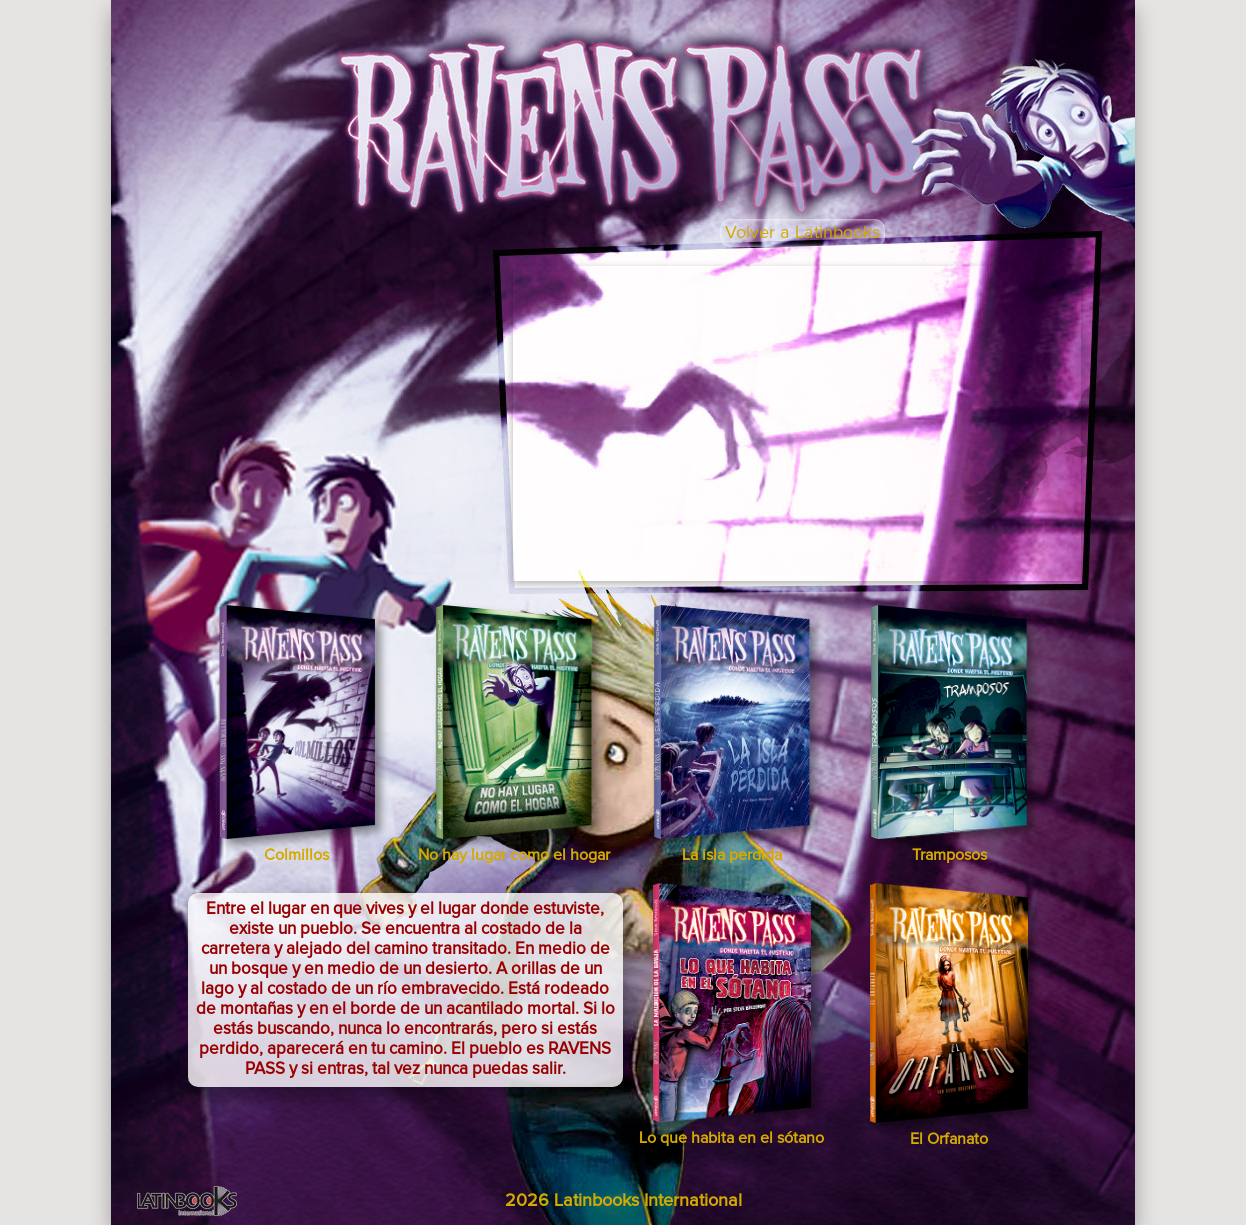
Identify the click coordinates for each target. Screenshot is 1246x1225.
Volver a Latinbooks (802, 233)
